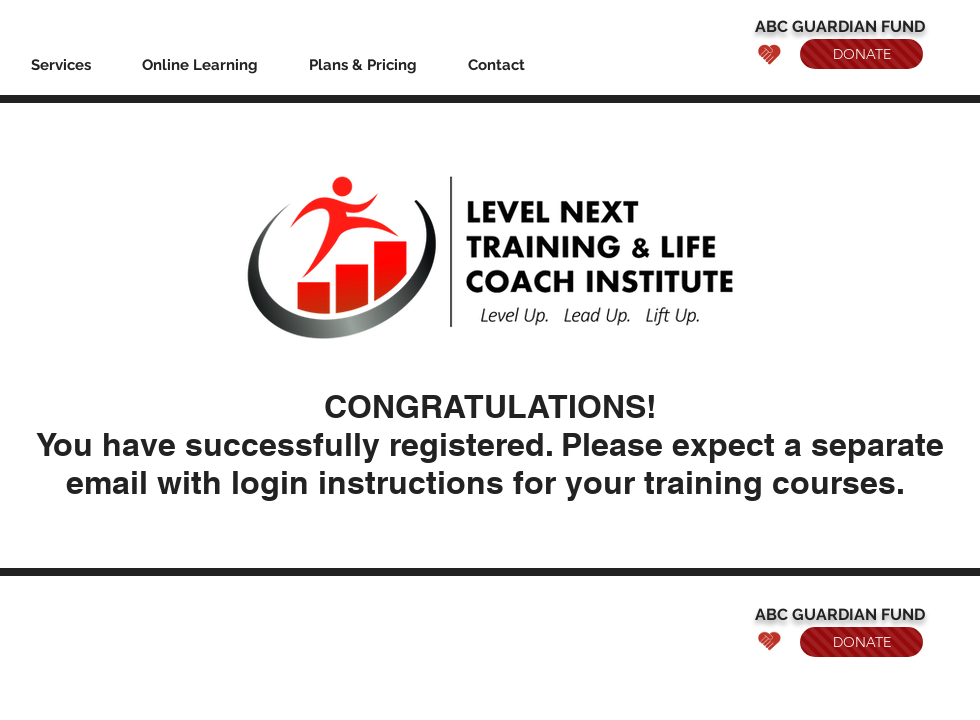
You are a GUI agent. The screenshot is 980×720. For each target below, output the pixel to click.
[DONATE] (861, 54)
